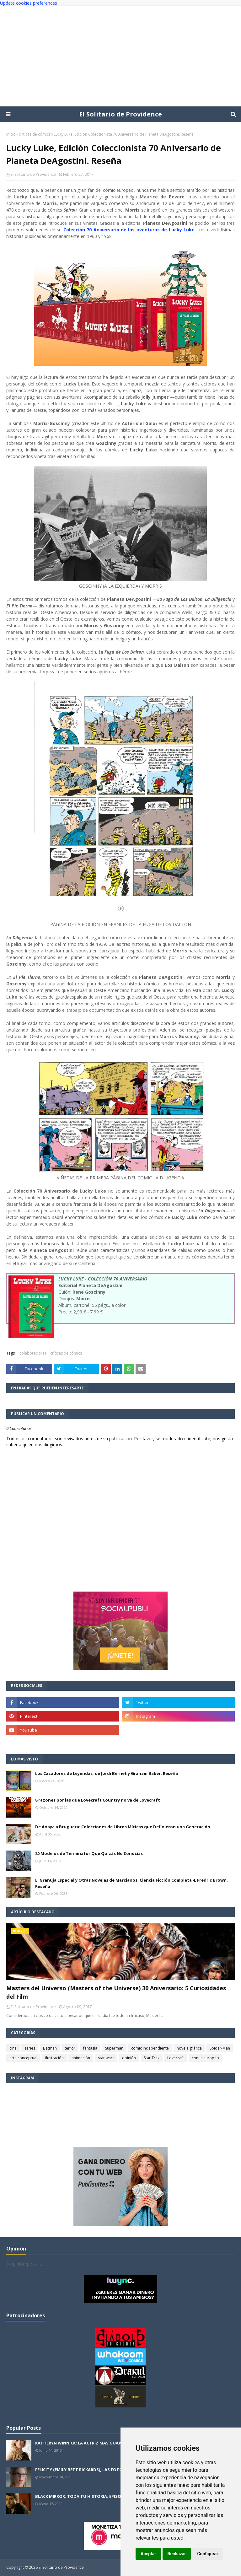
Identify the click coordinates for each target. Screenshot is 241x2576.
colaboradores (32, 1353)
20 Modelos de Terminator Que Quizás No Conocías (89, 1853)
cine (13, 2048)
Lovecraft (175, 2058)
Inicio (11, 134)
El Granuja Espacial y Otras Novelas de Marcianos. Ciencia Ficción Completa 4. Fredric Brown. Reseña (131, 1883)
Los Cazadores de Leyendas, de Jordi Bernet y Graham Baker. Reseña (106, 1773)
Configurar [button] (207, 2553)
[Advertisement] (120, 56)
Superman (114, 2048)
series (29, 2048)
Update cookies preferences (28, 3)
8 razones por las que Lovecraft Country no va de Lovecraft (97, 1800)
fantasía (90, 2048)
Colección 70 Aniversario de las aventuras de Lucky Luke (129, 230)
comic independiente (150, 2048)
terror (70, 2048)
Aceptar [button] (148, 2553)
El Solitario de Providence (120, 114)
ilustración (54, 2058)
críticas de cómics (35, 134)
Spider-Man (220, 2048)
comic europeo (205, 2058)
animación (81, 2058)
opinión (129, 2058)
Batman (50, 2048)
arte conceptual (23, 2058)
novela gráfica (189, 2048)
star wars (106, 2058)
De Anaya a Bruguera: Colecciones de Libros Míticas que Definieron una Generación (122, 1827)
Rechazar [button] (177, 2553)
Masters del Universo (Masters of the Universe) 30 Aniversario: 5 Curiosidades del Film (116, 1992)
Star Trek (151, 2058)
